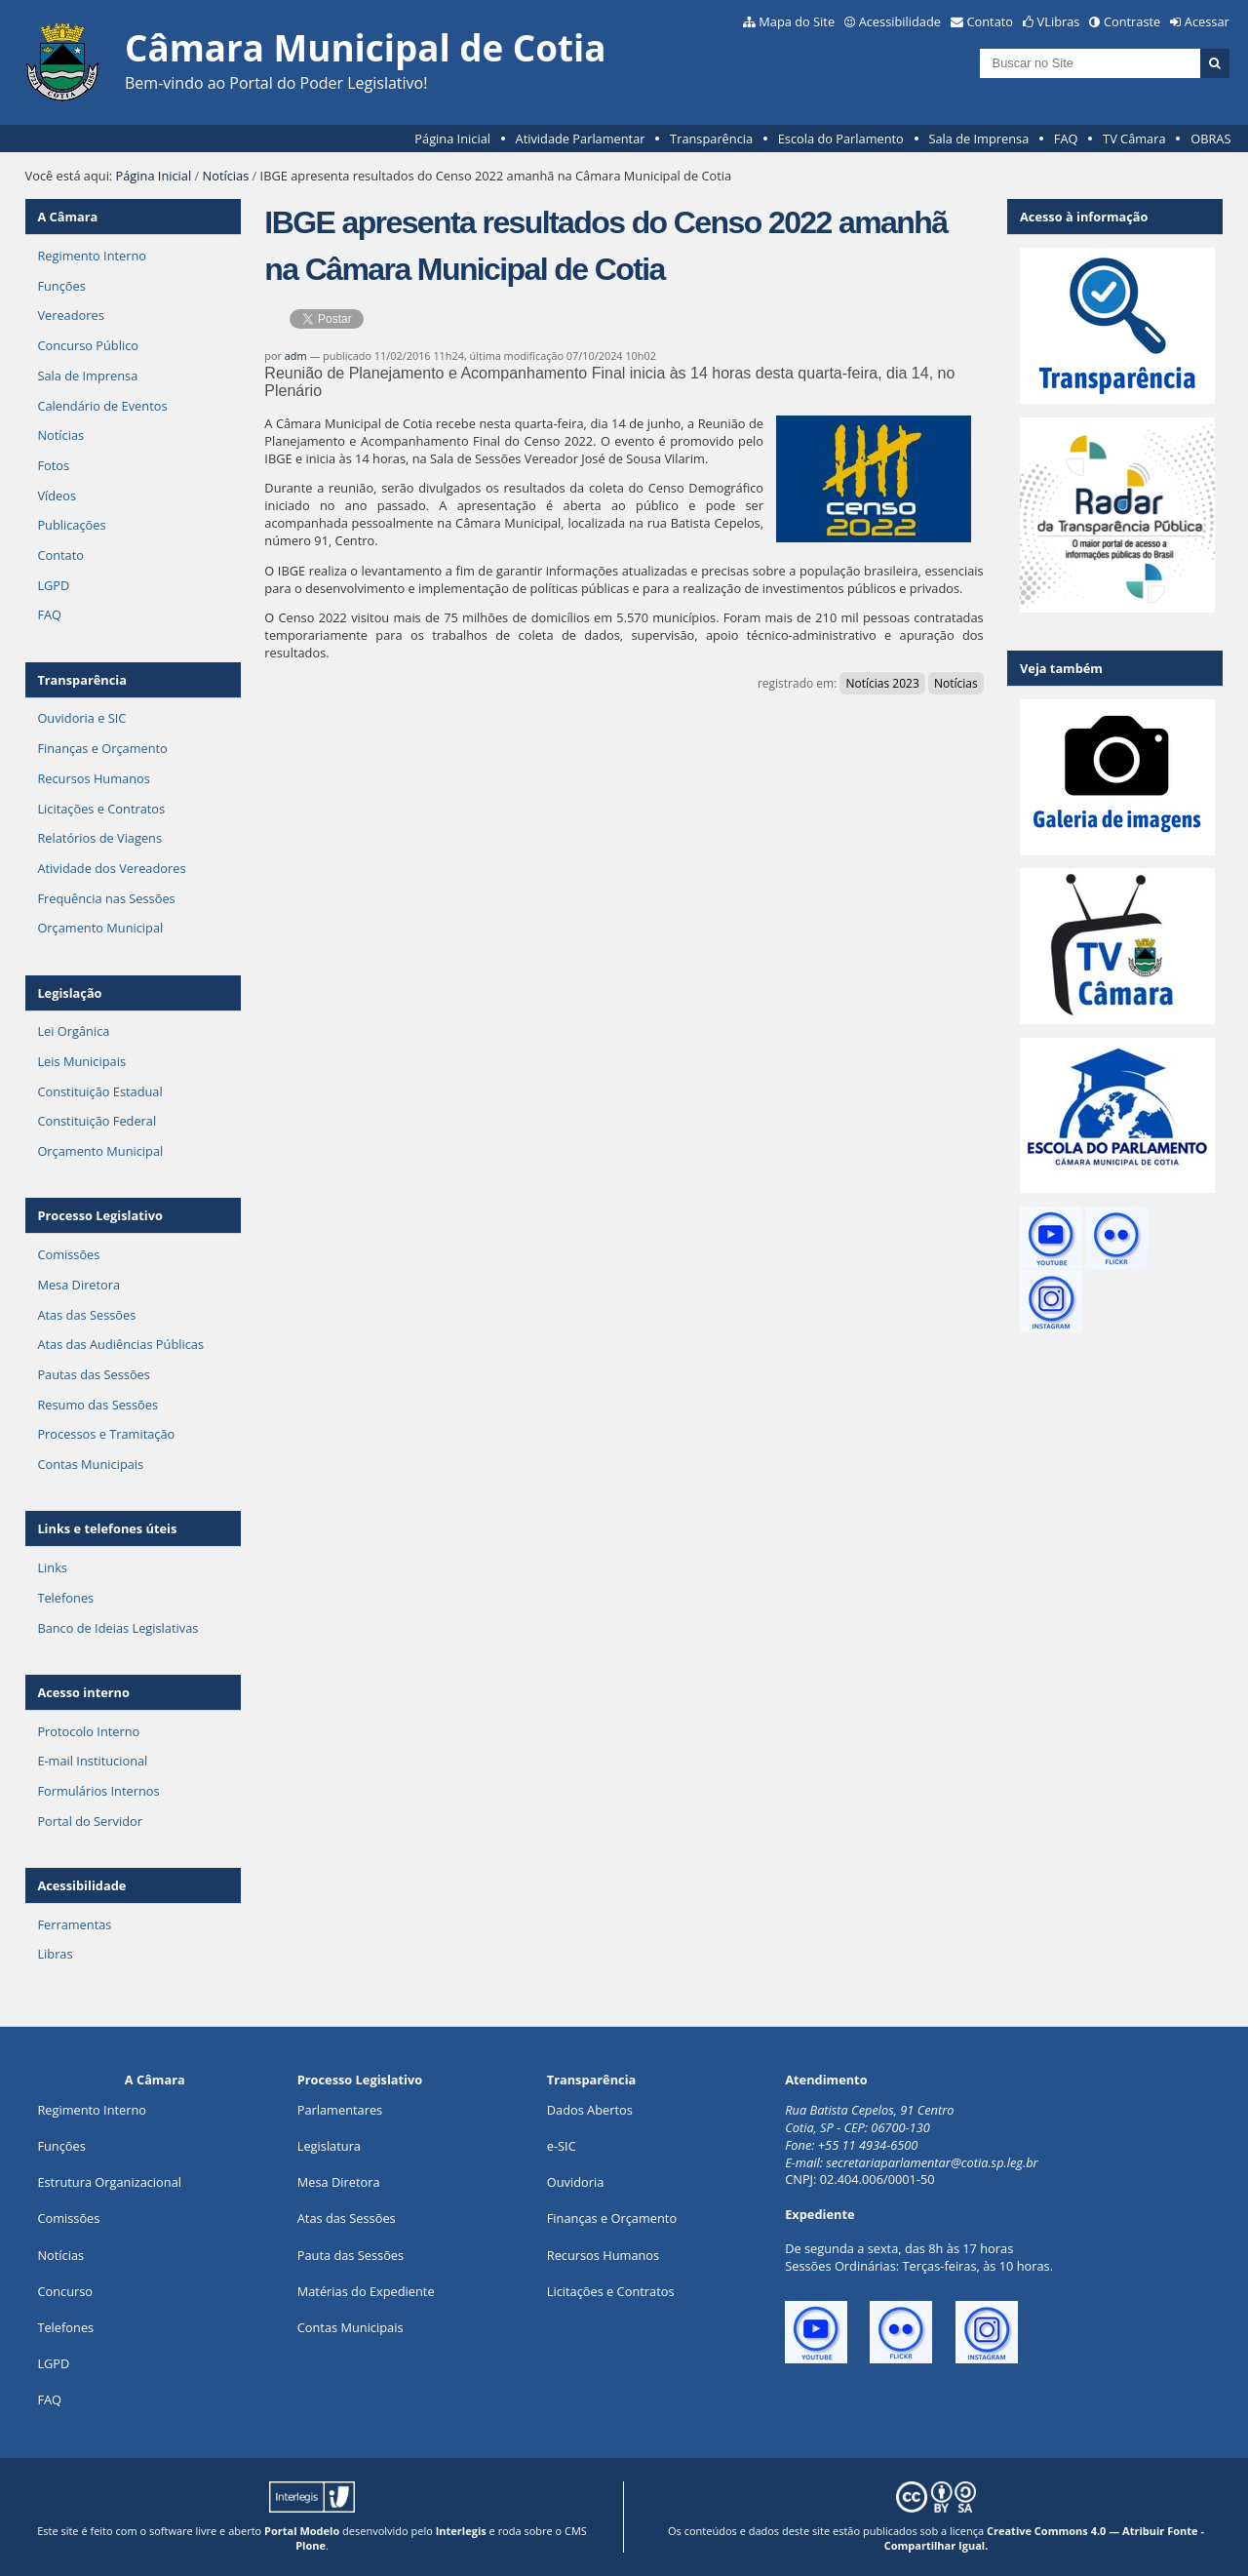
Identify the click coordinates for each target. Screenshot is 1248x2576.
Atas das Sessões (86, 1315)
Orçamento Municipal (100, 927)
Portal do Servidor (89, 1821)
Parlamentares (339, 2110)
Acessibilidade (900, 21)
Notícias (226, 175)
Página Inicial (452, 138)
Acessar (1207, 21)
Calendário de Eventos (102, 406)
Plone (310, 2545)
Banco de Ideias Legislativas (117, 1628)
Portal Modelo (301, 2530)
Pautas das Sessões (93, 1374)
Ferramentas (74, 1924)
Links (52, 1567)
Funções (61, 286)
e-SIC (561, 2146)
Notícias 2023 (881, 683)
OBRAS (1210, 138)
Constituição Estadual (99, 1091)
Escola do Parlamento (841, 138)
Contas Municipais (90, 1464)
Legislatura (329, 2146)
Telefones (65, 1597)
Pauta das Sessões (350, 2255)
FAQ (1066, 138)
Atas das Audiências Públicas (120, 1344)
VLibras (1058, 21)
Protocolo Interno (88, 1731)
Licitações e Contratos (101, 808)
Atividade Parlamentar (580, 138)
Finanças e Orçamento (102, 748)
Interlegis (461, 2530)
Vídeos (56, 495)
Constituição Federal (96, 1120)
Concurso (65, 2291)
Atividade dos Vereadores (111, 868)
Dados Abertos (590, 2110)
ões (61, 2146)
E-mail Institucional (92, 1760)
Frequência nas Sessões (106, 898)
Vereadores (70, 315)
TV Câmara (1134, 138)
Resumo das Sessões (97, 1404)
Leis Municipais (81, 1061)
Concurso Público (87, 345)
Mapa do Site (797, 21)
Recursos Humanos (93, 778)
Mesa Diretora (78, 1284)
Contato (990, 21)
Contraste (1132, 21)
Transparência (711, 138)
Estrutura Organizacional (109, 2182)
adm (296, 355)
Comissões (68, 1254)
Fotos (53, 465)
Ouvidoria (575, 2182)
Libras (54, 1953)
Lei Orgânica (73, 1031)
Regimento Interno (91, 255)
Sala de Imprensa (978, 138)
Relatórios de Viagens (99, 838)
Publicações (71, 525)
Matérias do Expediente (366, 2291)
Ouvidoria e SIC (81, 718)
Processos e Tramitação (106, 1434)
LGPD (53, 585)
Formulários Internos (98, 1791)
